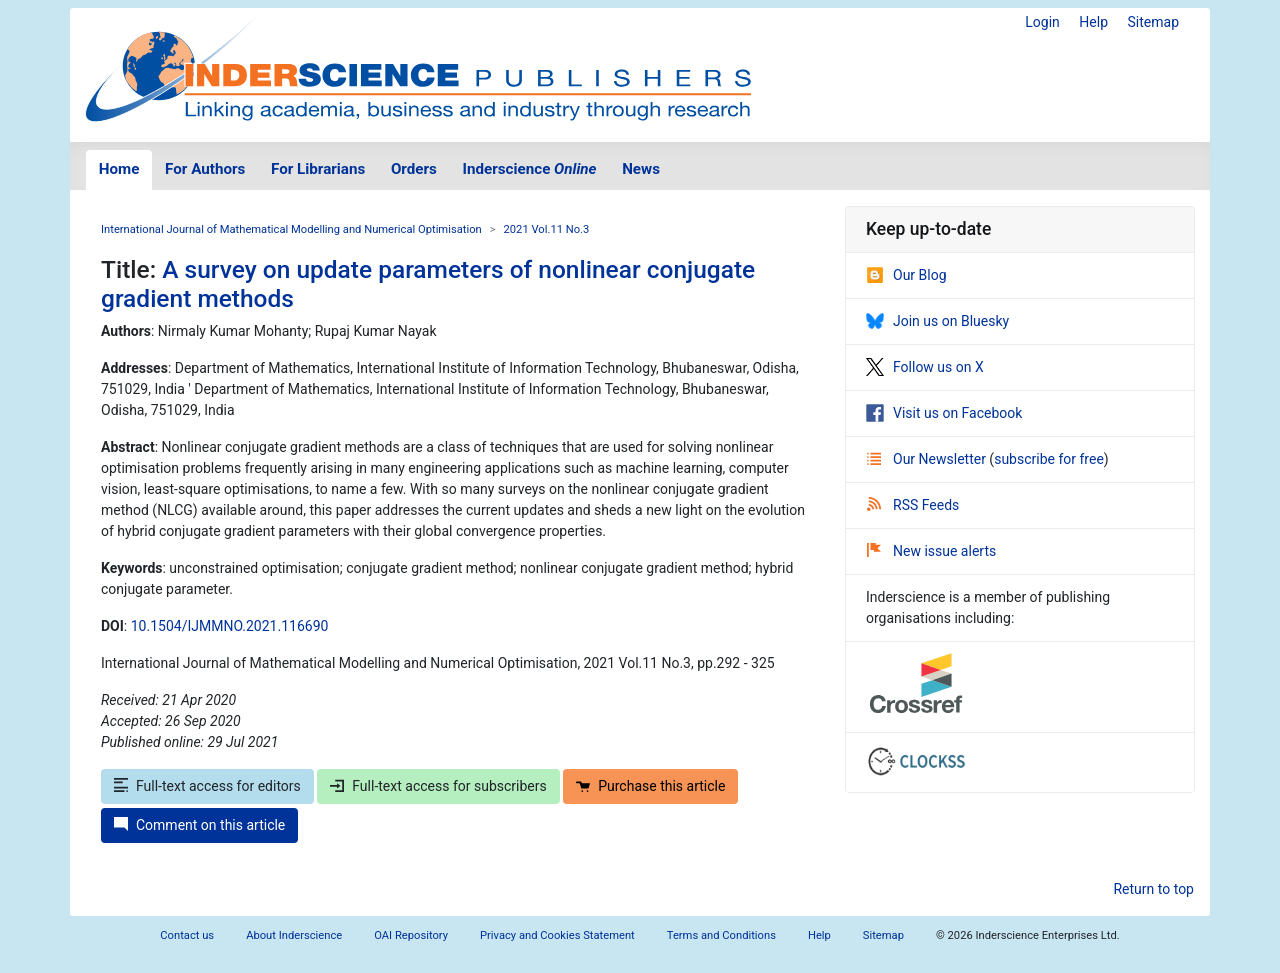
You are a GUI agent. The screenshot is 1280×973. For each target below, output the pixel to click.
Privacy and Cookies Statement (557, 935)
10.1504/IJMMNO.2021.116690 (230, 626)
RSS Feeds (913, 505)
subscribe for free (1049, 459)
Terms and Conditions (721, 935)
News (641, 169)
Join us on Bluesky (937, 321)
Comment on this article (199, 825)
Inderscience (530, 169)
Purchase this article (650, 786)
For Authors (205, 169)
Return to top (1153, 889)
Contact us (187, 935)
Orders (414, 169)
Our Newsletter (928, 459)
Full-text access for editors (207, 786)
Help (1093, 22)
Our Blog (906, 275)
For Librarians (318, 169)
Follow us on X (925, 367)
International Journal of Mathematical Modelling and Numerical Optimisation (291, 229)
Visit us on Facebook (944, 413)
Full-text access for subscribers (438, 786)
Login (1042, 22)
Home (119, 169)
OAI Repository (411, 935)
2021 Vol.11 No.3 (547, 229)
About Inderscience (294, 935)
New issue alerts (931, 551)
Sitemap (1153, 22)
